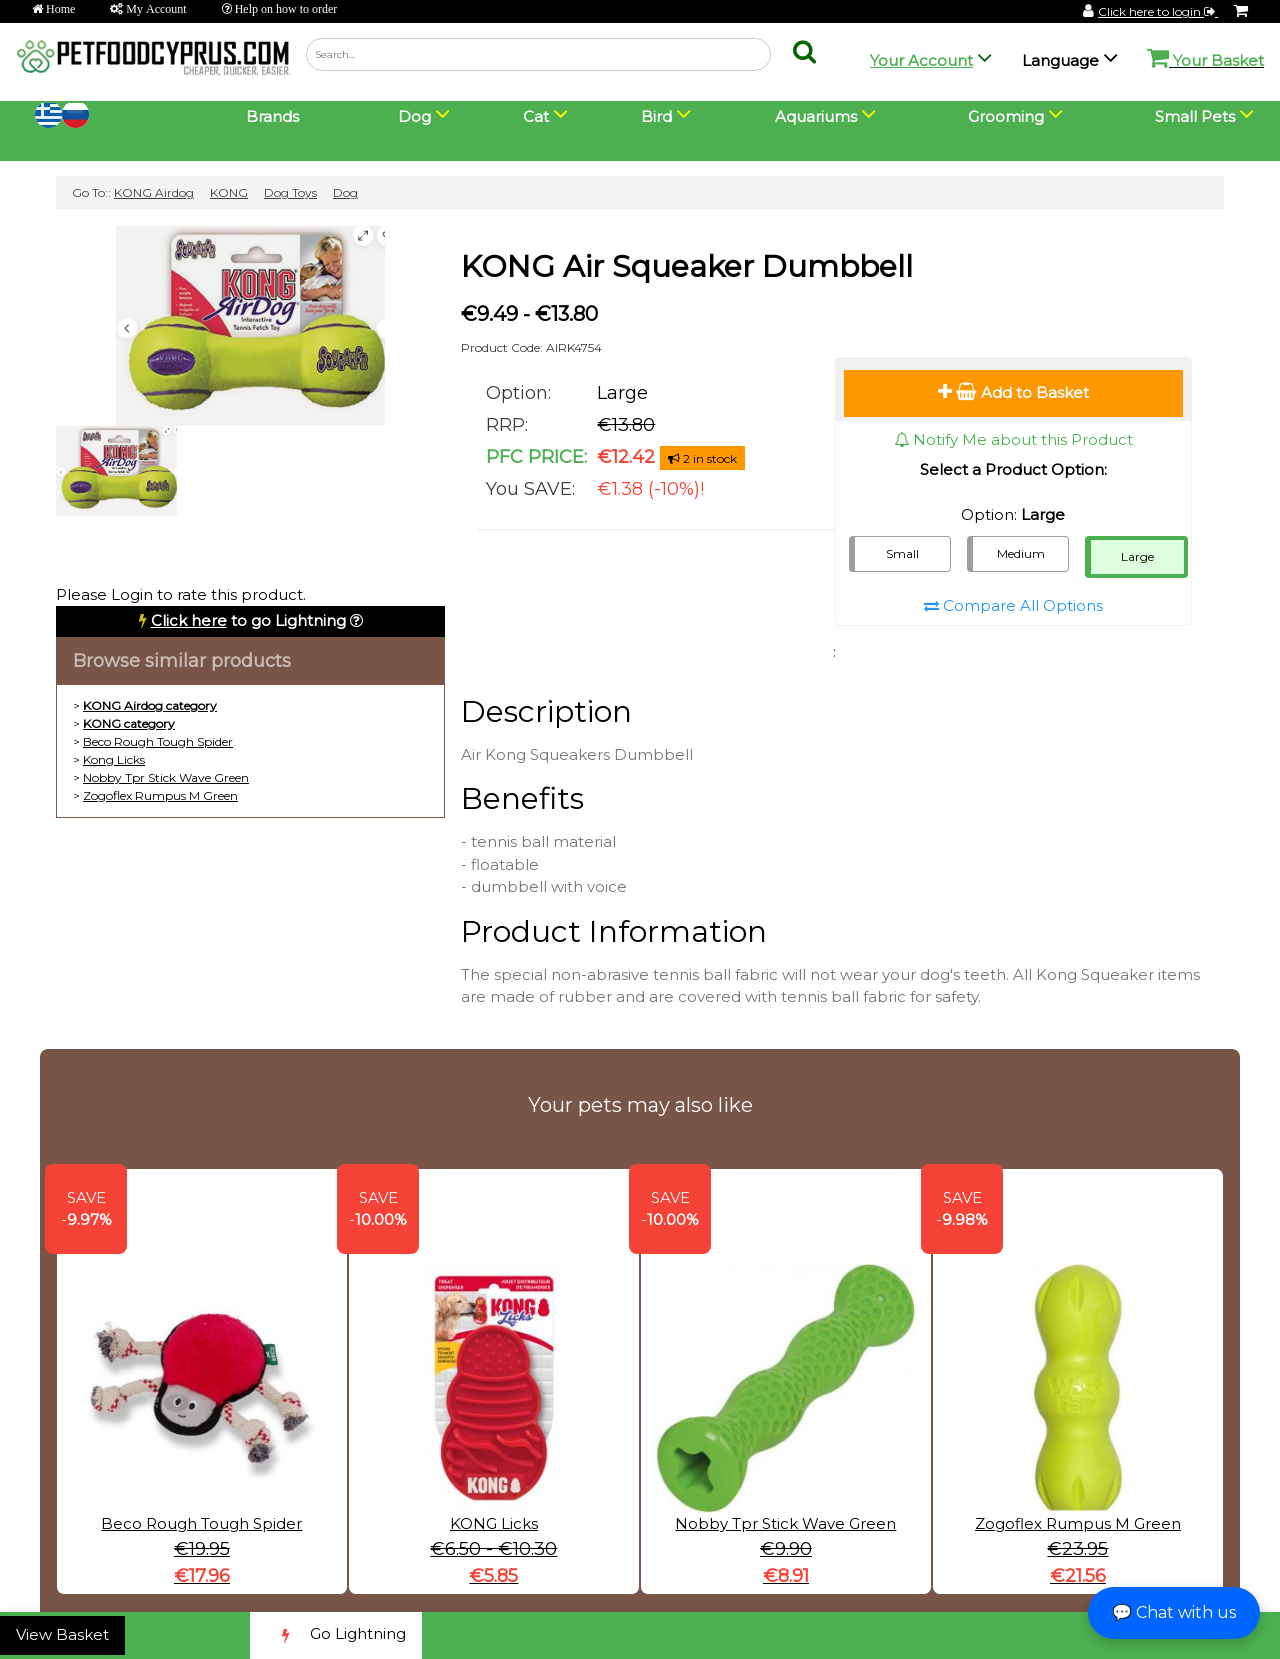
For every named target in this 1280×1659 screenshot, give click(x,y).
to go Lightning (248, 620)
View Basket (62, 1634)
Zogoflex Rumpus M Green (160, 795)
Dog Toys (290, 192)
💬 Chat (1174, 1612)
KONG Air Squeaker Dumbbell (687, 266)
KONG (229, 192)
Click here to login (1158, 11)
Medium (1021, 553)
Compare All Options (1013, 605)
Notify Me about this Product (1013, 439)
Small (902, 553)
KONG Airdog (154, 192)
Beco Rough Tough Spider (158, 741)
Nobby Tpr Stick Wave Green (166, 777)
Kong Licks (114, 759)
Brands (272, 116)
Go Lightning (336, 1635)
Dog (345, 192)
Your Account (921, 60)
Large (1137, 556)
